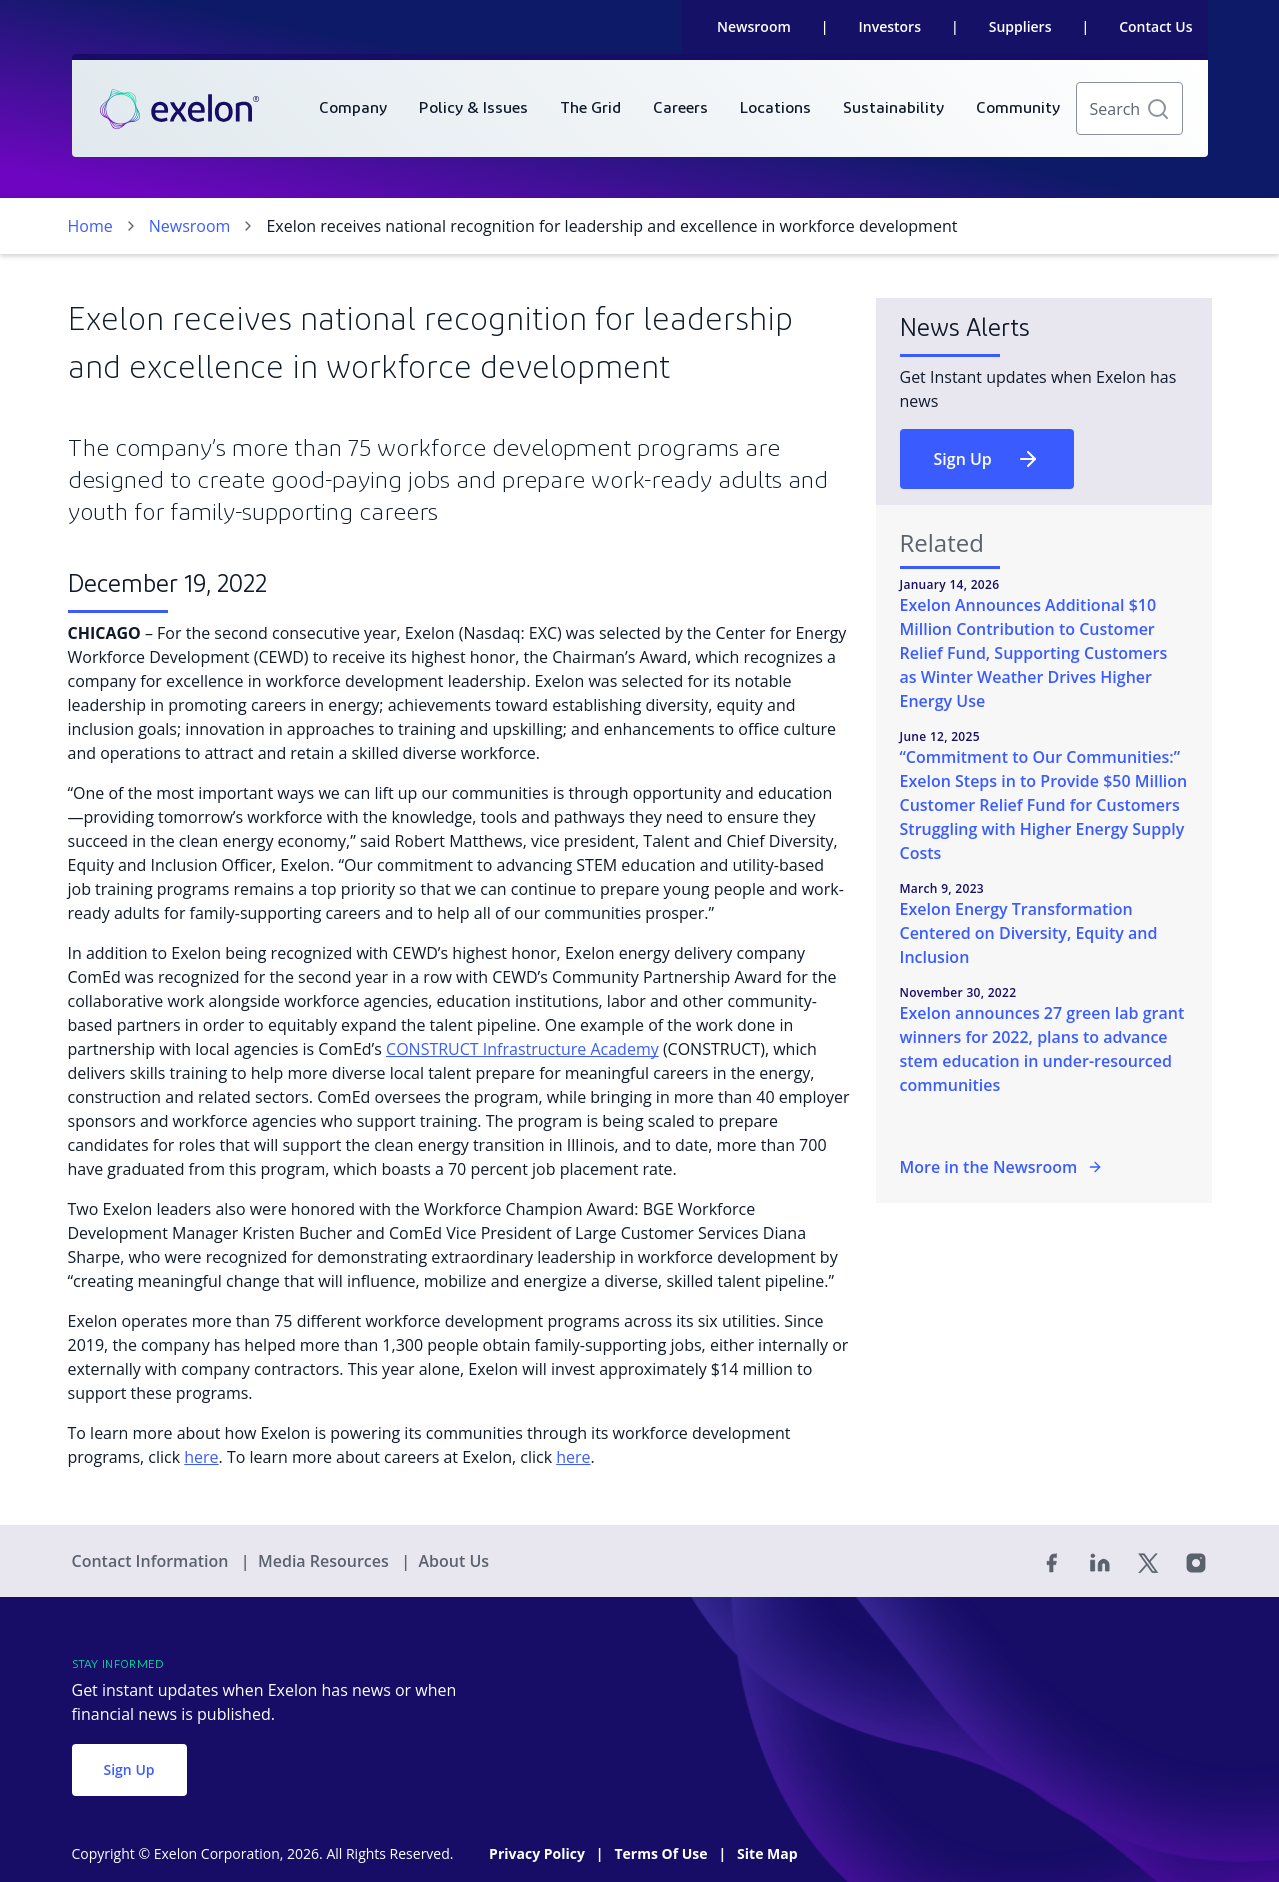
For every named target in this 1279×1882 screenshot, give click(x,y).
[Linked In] (1100, 1561)
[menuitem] (353, 108)
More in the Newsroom (1002, 1167)
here (201, 1457)
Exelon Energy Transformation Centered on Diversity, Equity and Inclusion (1029, 933)
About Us (453, 1561)
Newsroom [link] (754, 26)
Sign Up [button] (129, 1769)
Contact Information (152, 1561)
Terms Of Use (662, 1853)
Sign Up (987, 459)
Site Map (767, 1853)
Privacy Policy (538, 1853)
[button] (1158, 109)
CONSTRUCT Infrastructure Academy (522, 1049)
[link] (180, 109)
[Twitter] (1148, 1561)
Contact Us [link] (1155, 26)
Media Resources (325, 1561)
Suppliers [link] (1020, 26)
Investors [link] (890, 26)
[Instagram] (1196, 1561)
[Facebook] (1052, 1561)
